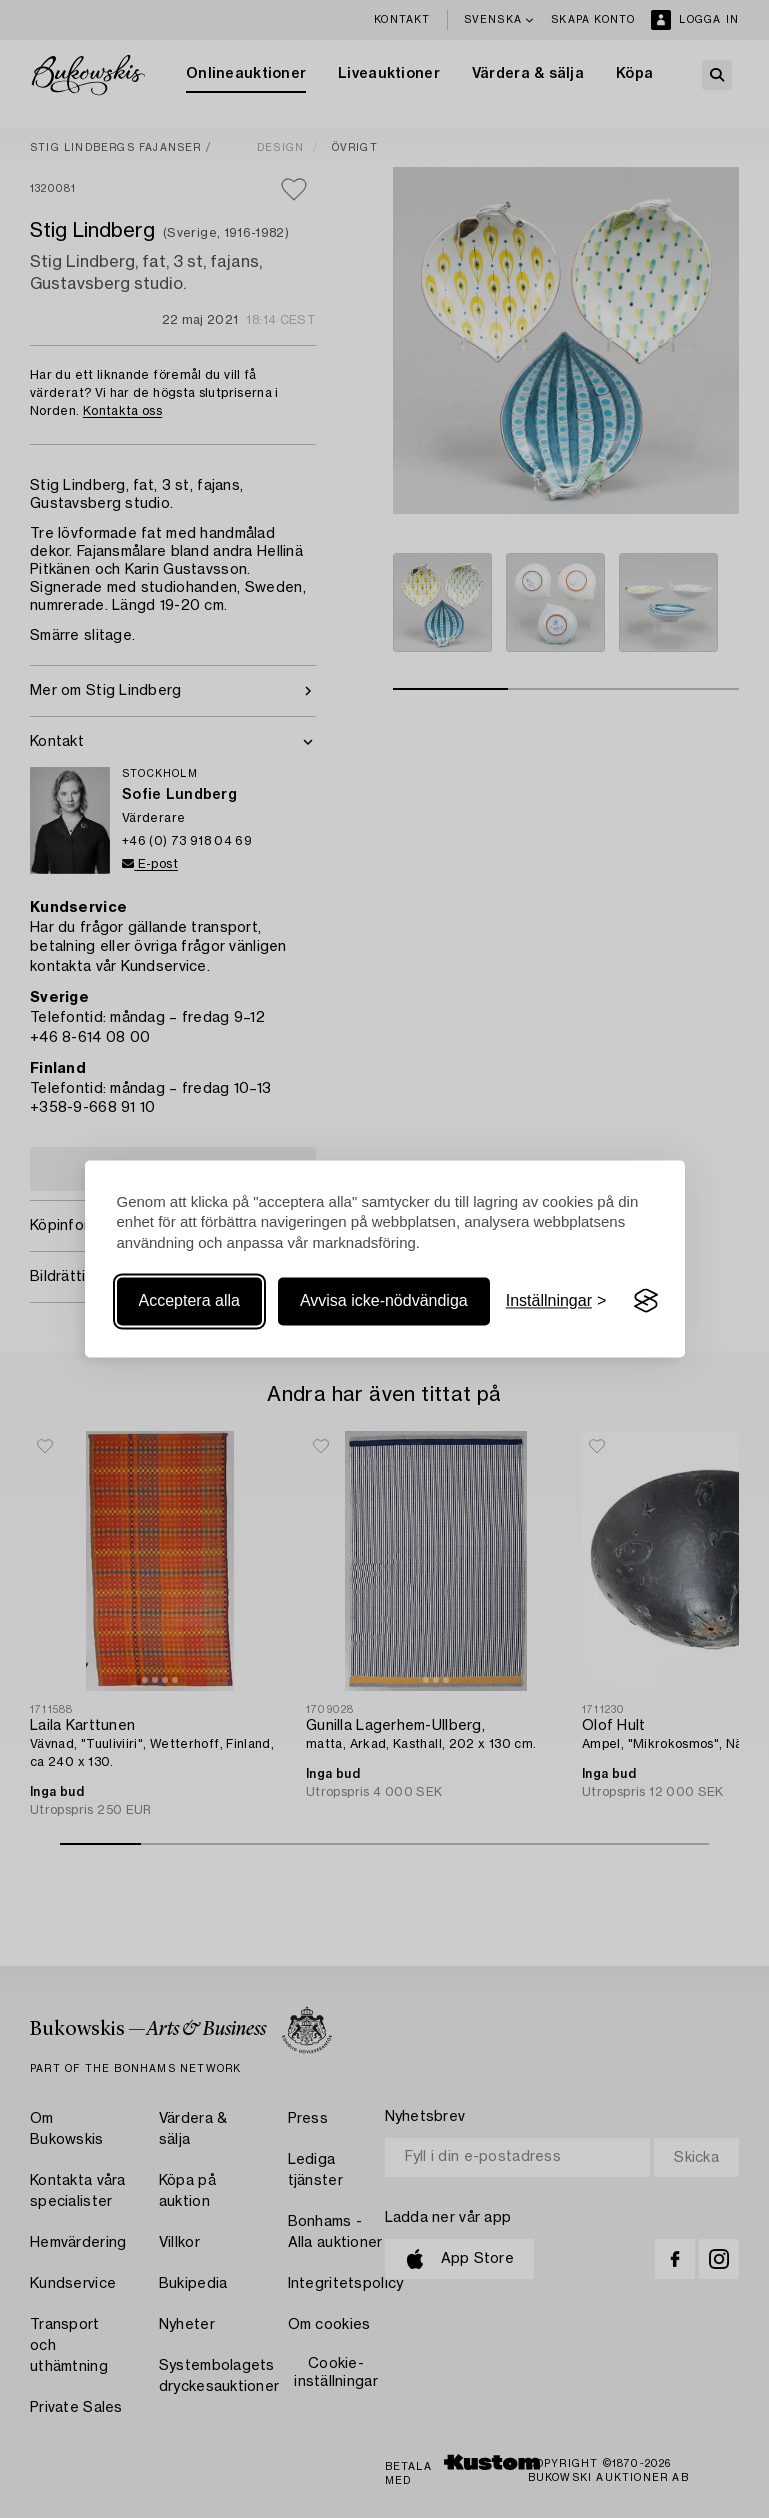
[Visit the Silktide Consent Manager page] (646, 1301)
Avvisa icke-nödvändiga (384, 1300)
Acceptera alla (189, 1300)
